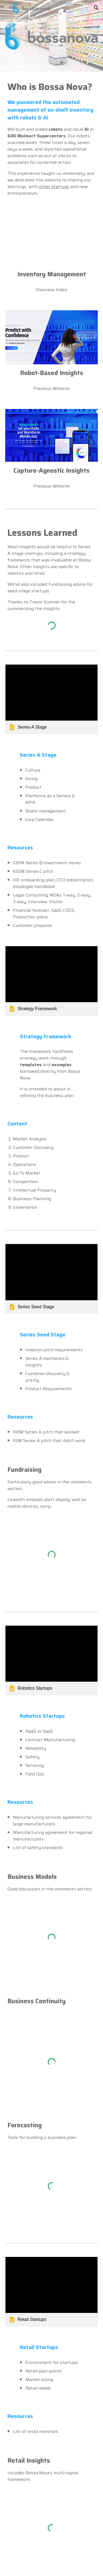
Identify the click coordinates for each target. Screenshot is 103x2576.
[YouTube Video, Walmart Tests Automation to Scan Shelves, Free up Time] (51, 239)
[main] (51, 138)
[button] (6, 7)
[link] (51, 699)
